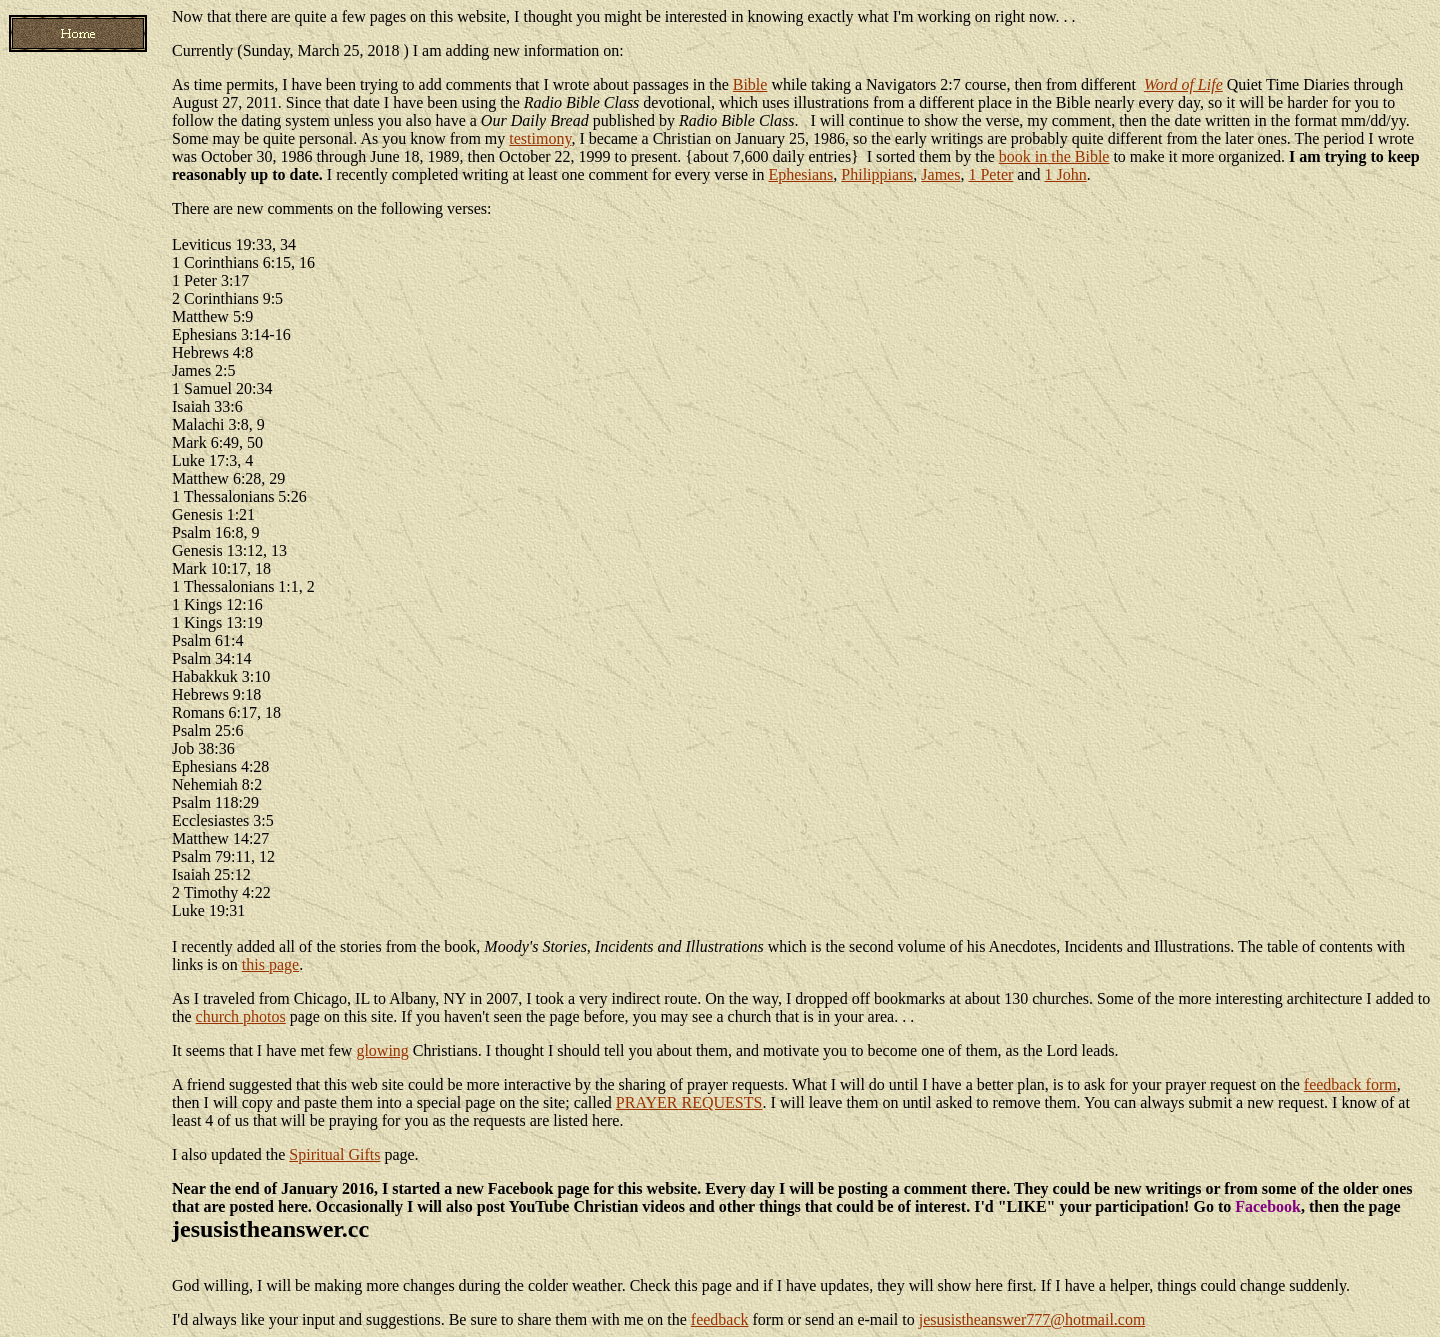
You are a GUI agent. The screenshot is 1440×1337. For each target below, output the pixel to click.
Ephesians (800, 174)
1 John (1065, 174)
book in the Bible (1054, 156)
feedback (720, 1319)
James (940, 174)
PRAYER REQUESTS (689, 1102)
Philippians (877, 174)
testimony (540, 138)
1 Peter (990, 174)
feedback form (1350, 1084)
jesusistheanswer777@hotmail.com (1032, 1319)
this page (270, 964)
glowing (382, 1050)
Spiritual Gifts (334, 1154)
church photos (241, 1016)
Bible (750, 84)
